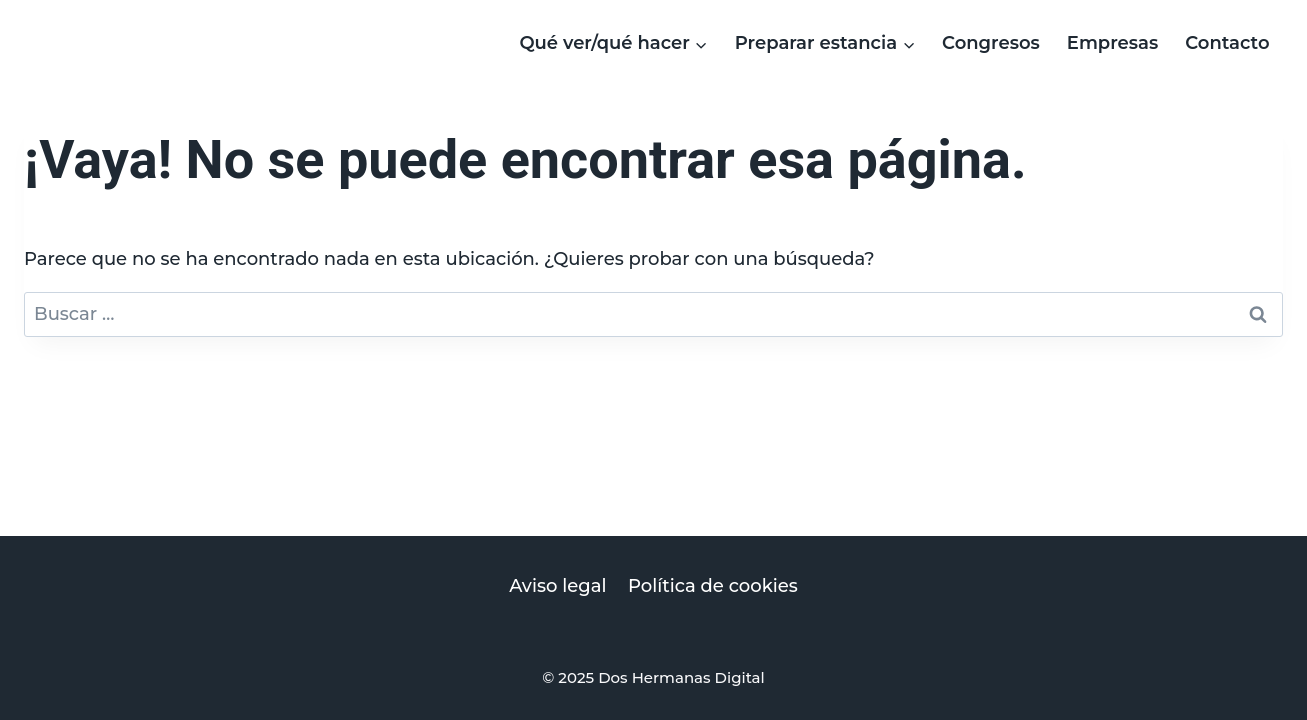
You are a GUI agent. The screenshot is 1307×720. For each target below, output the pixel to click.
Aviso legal (557, 586)
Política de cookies (713, 586)
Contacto (1227, 43)
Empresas (1112, 43)
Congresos (991, 43)
